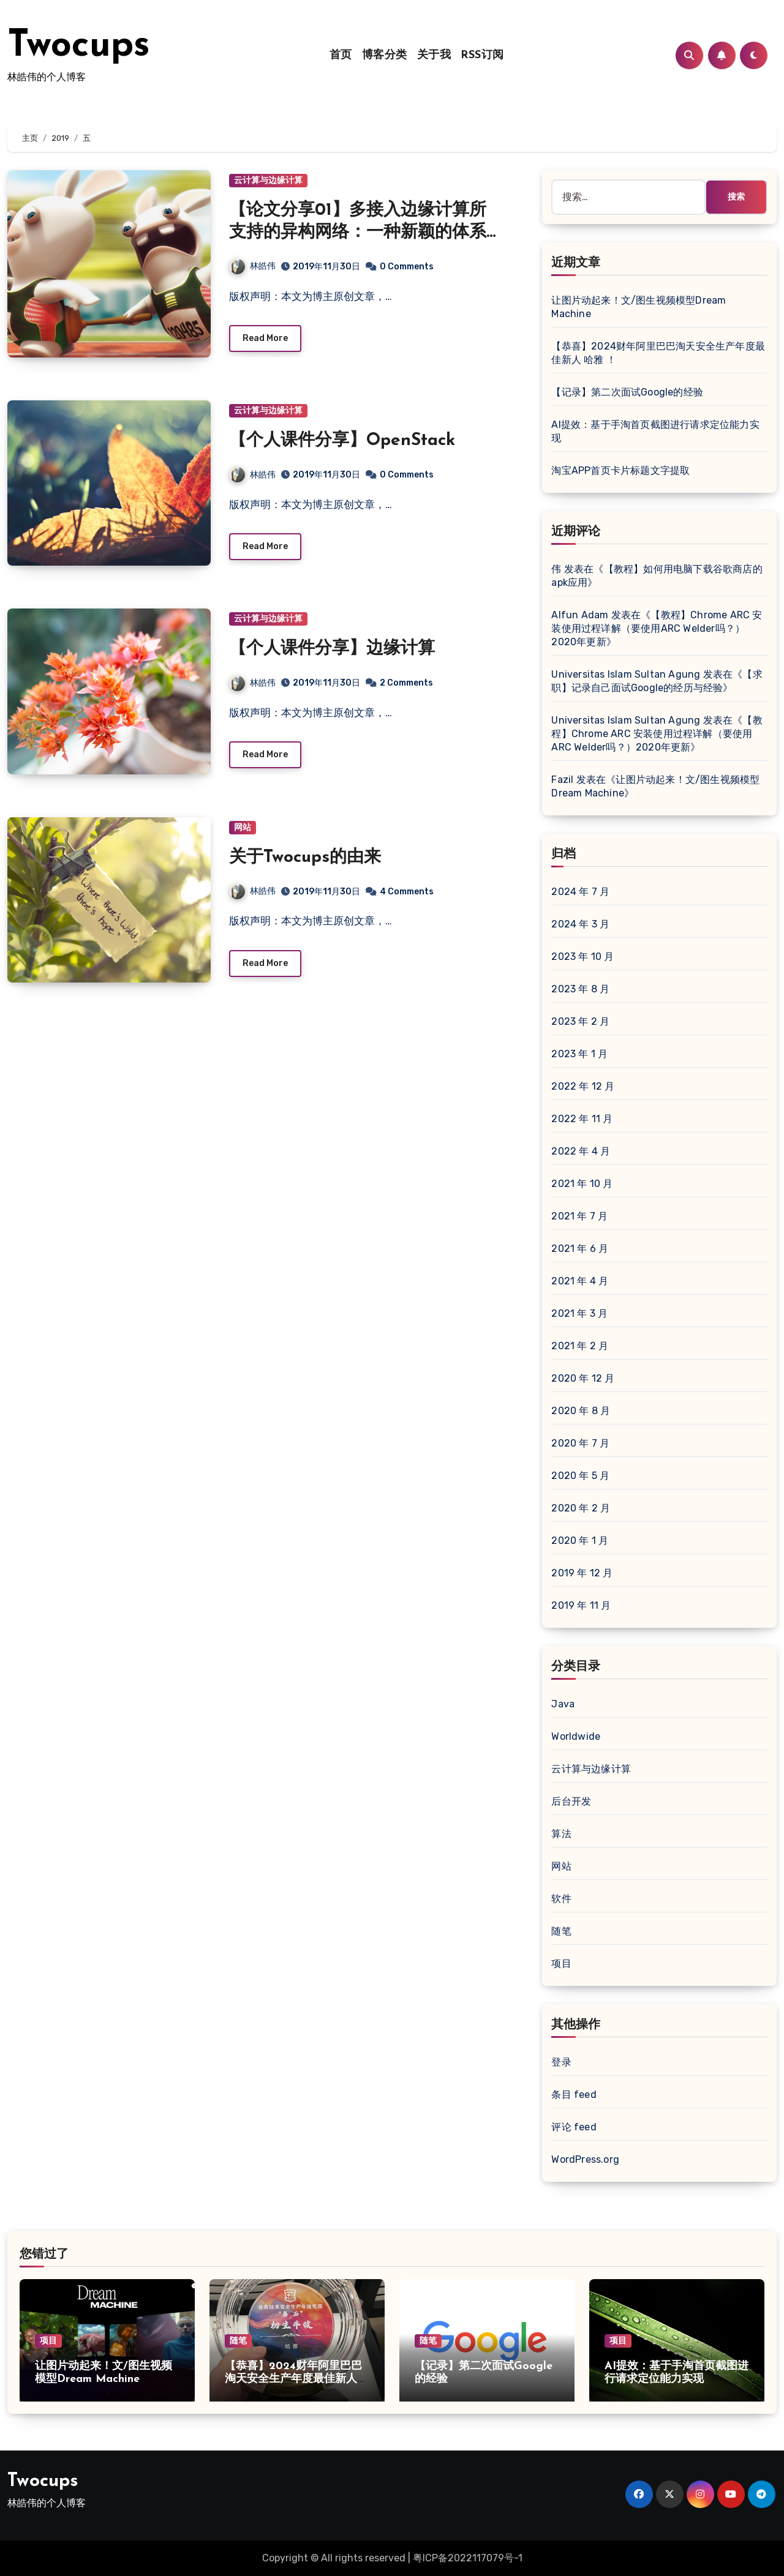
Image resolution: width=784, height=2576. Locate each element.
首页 (341, 55)
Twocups (78, 46)
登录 (561, 2062)
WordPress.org (585, 2159)
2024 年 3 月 (580, 924)
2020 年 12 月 (582, 1378)
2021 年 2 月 (579, 1346)
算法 (561, 1834)
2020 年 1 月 (579, 1540)
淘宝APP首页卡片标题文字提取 (620, 470)
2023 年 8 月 (580, 989)
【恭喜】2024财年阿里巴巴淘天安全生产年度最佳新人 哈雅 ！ (293, 2379)
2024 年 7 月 (580, 891)
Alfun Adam (579, 615)
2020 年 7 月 (580, 1443)
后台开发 (571, 1801)
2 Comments (406, 683)
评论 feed (573, 2127)
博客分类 (384, 55)
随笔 (561, 1931)
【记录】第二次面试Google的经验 (627, 392)
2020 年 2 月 (580, 1508)
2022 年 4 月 (580, 1151)
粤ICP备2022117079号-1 (467, 2558)
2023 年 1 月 (579, 1054)
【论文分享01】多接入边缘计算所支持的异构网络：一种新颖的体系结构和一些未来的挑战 (357, 233)
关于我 (434, 55)
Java (563, 1704)
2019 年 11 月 (581, 1605)
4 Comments (407, 891)
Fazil (562, 779)
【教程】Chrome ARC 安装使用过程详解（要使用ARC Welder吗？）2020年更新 (656, 628)
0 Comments (407, 266)
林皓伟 (253, 266)
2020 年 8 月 (580, 1411)
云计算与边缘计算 (268, 180)
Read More (265, 338)
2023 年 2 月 (580, 1021)
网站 (242, 827)
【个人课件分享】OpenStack (342, 440)
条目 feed (573, 2094)
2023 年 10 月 (582, 956)
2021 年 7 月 (579, 1216)
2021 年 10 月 (581, 1183)
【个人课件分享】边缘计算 (332, 648)
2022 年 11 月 (581, 1119)
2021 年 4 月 (579, 1281)
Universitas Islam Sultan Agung (625, 674)
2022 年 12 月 (582, 1086)
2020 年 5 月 (580, 1475)
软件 (561, 1898)
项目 (561, 1963)
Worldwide (575, 1736)
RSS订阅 (482, 55)
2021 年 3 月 (579, 1313)
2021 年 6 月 (579, 1248)
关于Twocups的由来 (305, 857)
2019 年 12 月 (581, 1573)
